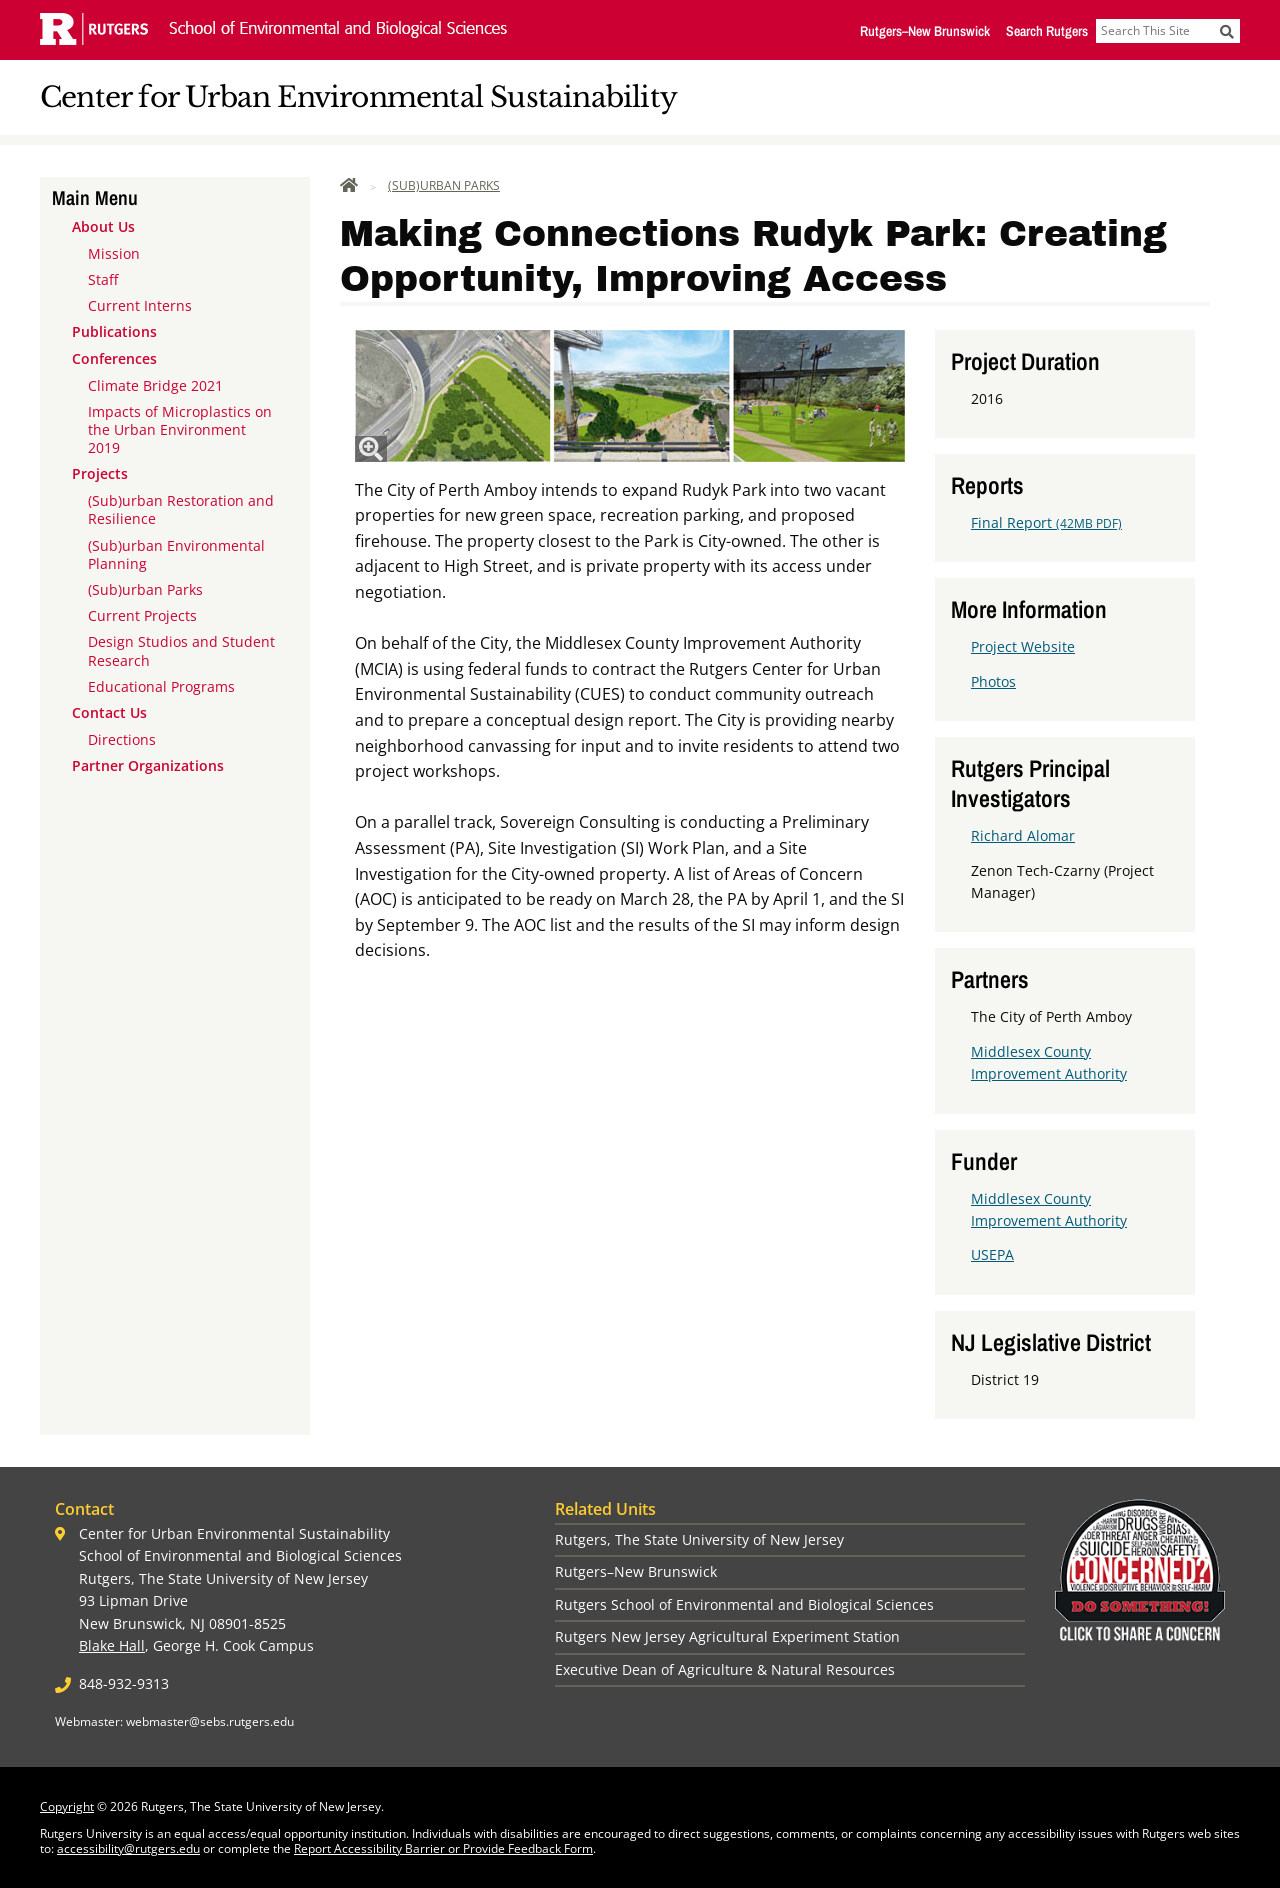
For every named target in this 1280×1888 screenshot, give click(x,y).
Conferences (114, 358)
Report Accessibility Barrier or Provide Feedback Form (443, 1848)
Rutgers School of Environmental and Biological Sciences (744, 1604)
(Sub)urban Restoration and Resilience (181, 509)
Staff (103, 279)
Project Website (1023, 646)
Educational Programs (161, 686)
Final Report (1046, 522)
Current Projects (142, 615)
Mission (114, 253)
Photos (993, 681)
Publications (114, 331)
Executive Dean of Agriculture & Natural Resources (725, 1669)
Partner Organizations (148, 765)
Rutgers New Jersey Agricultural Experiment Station (727, 1636)
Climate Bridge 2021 (155, 385)
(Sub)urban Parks (145, 589)
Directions (122, 739)
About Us (103, 226)
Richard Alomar (1023, 835)
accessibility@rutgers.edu (128, 1848)
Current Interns (140, 305)
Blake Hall (112, 1645)
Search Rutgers (1047, 31)
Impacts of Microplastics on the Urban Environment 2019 (180, 429)
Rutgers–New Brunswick (925, 31)
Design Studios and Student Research (181, 650)
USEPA (992, 1254)
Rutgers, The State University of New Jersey (699, 1539)
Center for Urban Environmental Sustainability (358, 97)
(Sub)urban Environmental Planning (176, 554)
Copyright (67, 1806)
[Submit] (1227, 31)
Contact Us (109, 712)
